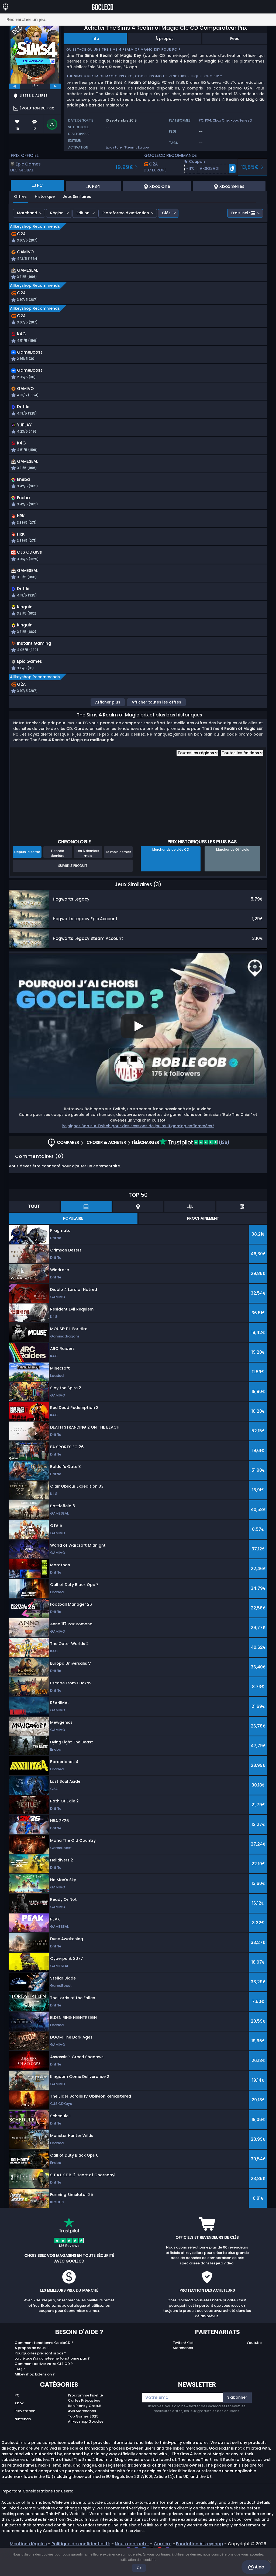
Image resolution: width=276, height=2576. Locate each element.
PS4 (208, 120)
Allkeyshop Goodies (86, 2441)
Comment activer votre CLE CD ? (44, 2383)
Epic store (114, 147)
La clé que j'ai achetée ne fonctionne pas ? (52, 2378)
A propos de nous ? (32, 2367)
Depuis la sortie (27, 871)
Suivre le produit (72, 885)
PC (17, 2414)
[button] (210, 168)
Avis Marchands (82, 2430)
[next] (55, 86)
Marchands (183, 2367)
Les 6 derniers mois (88, 872)
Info (95, 38)
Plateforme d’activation (125, 213)
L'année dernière (57, 872)
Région (57, 213)
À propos (165, 38)
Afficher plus (107, 722)
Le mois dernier (118, 871)
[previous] (14, 86)
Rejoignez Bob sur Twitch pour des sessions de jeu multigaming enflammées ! (138, 1145)
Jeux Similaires (77, 196)
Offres (20, 196)
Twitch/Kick (183, 2362)
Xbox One (221, 120)
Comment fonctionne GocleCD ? (44, 2362)
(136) (194, 1162)
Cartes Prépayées (84, 2420)
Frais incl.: (243, 213)
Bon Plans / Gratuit (85, 2425)
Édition (83, 213)
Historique (45, 196)
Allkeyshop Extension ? (35, 2393)
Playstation (25, 2430)
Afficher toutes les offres (156, 722)
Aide (256, 2567)
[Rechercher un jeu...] (138, 19)
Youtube (254, 2362)
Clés (166, 213)
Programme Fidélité (85, 2414)
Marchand (27, 213)
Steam (130, 147)
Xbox (19, 2422)
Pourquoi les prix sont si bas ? (40, 2372)
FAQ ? (20, 2388)
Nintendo (23, 2438)
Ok (139, 2568)
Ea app (143, 147)
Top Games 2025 (83, 2435)
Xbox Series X (241, 120)
